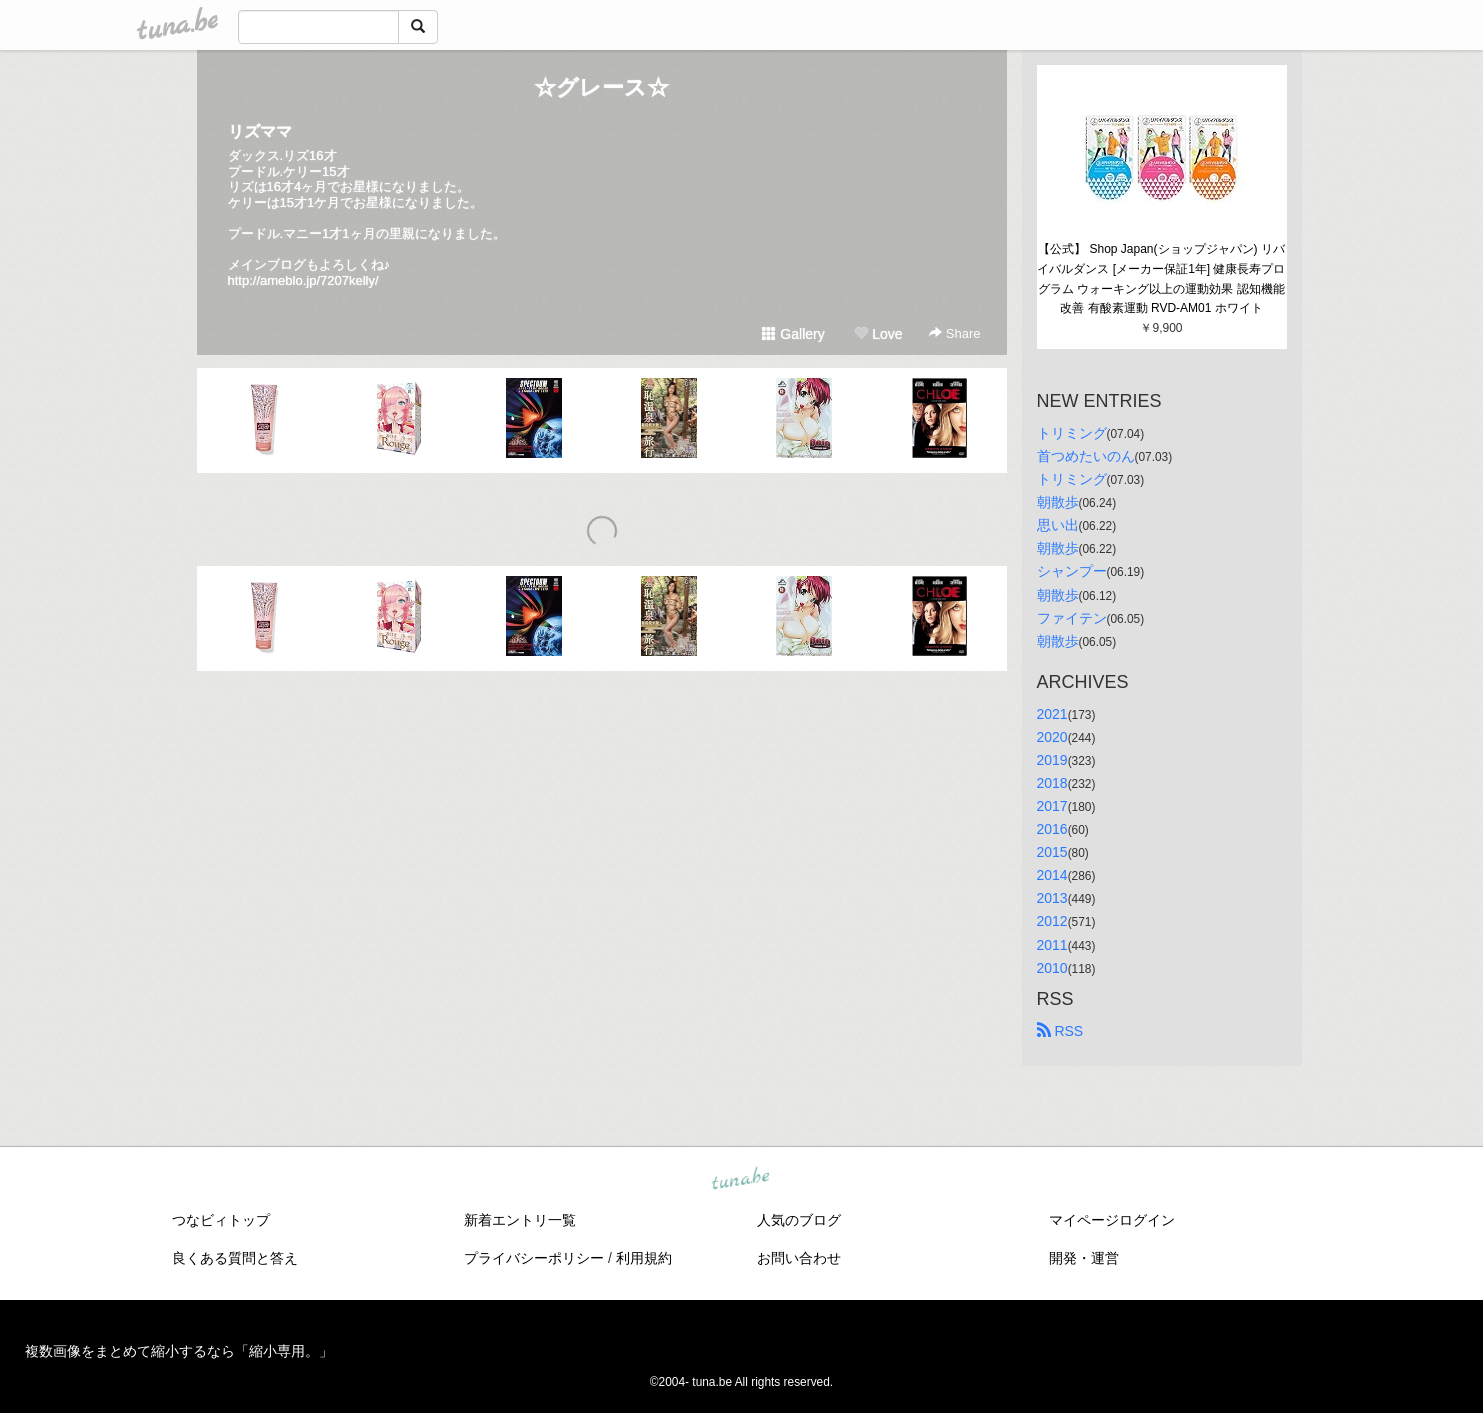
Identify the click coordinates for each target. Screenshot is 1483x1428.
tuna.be (741, 1179)
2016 (1052, 829)
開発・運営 (1084, 1258)
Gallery (793, 334)
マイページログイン (1112, 1220)
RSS (1060, 1031)
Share (954, 333)
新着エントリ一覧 (520, 1220)
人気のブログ (799, 1220)
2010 (1052, 968)
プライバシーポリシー (534, 1258)
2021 (1052, 714)
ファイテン (1072, 618)
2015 (1052, 852)
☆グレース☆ (601, 87)
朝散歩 (1058, 502)
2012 (1052, 921)
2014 (1052, 875)
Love (878, 334)
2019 (1052, 760)
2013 (1052, 898)
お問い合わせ (799, 1258)
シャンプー (1072, 571)
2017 (1052, 806)
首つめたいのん (1086, 456)
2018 (1052, 783)
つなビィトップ (221, 1220)
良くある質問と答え (235, 1258)
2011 (1052, 945)
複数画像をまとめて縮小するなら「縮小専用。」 (179, 1351)
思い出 (1058, 525)
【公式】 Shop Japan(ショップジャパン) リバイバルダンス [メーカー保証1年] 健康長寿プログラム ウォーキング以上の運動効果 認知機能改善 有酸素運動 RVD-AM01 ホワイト (1161, 278)
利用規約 (644, 1258)
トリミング (1072, 433)
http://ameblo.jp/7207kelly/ (303, 280)
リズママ (260, 131)
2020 (1052, 737)
